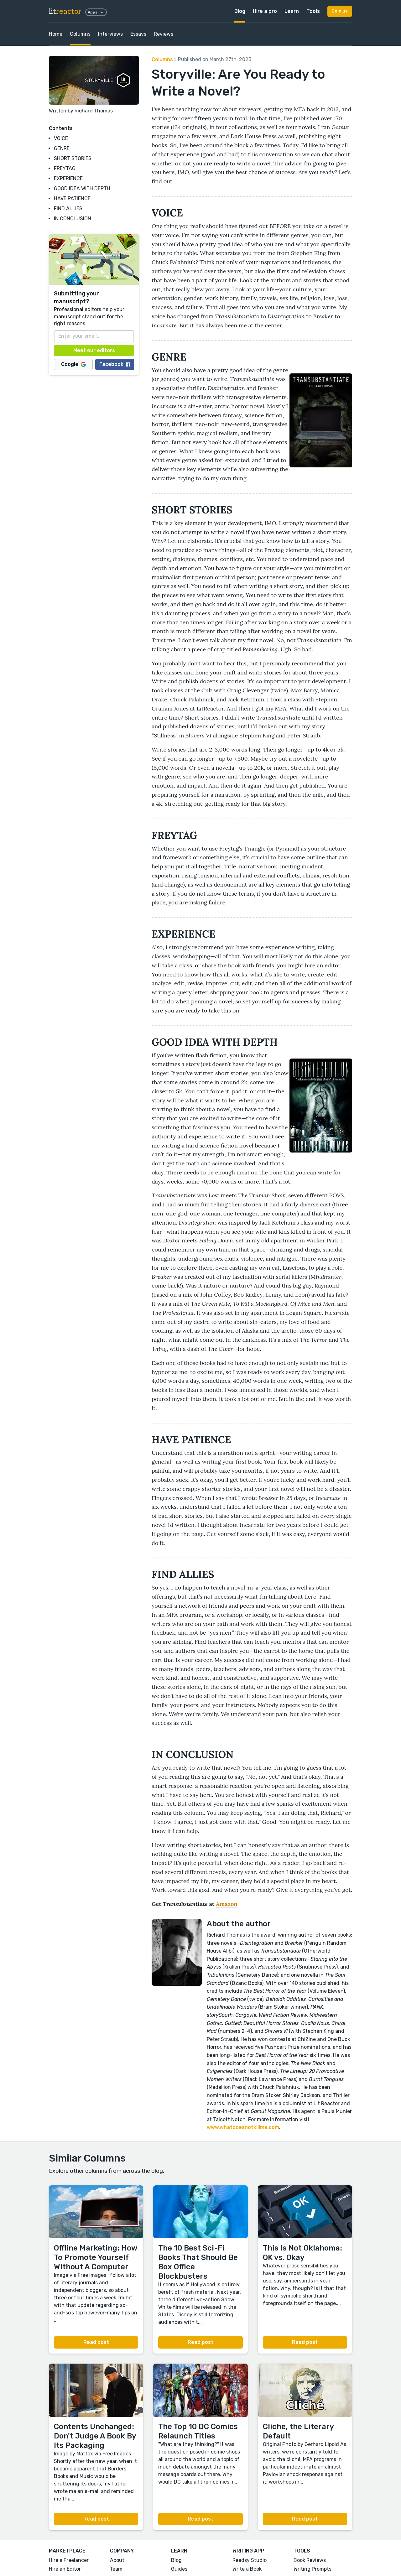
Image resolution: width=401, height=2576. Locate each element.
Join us (340, 11)
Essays (138, 34)
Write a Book (247, 2569)
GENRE (62, 148)
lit (65, 11)
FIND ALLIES (68, 208)
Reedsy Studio (249, 2560)
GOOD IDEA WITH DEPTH (82, 188)
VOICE (61, 138)
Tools (313, 11)
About (117, 2560)
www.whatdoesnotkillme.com (243, 2127)
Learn (291, 11)
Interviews (110, 34)
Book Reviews (310, 2560)
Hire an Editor (65, 2569)
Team (116, 2569)
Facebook (114, 364)
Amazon (226, 1903)
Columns (80, 34)
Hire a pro (265, 11)
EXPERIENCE (68, 178)
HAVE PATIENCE (72, 198)
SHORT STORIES (72, 158)
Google (73, 364)
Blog (239, 11)
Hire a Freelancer (69, 2560)
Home (55, 34)
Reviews (163, 34)
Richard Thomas (94, 111)
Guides (179, 2569)
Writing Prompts (312, 2569)
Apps (96, 12)
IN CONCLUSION (72, 218)
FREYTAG (65, 168)
